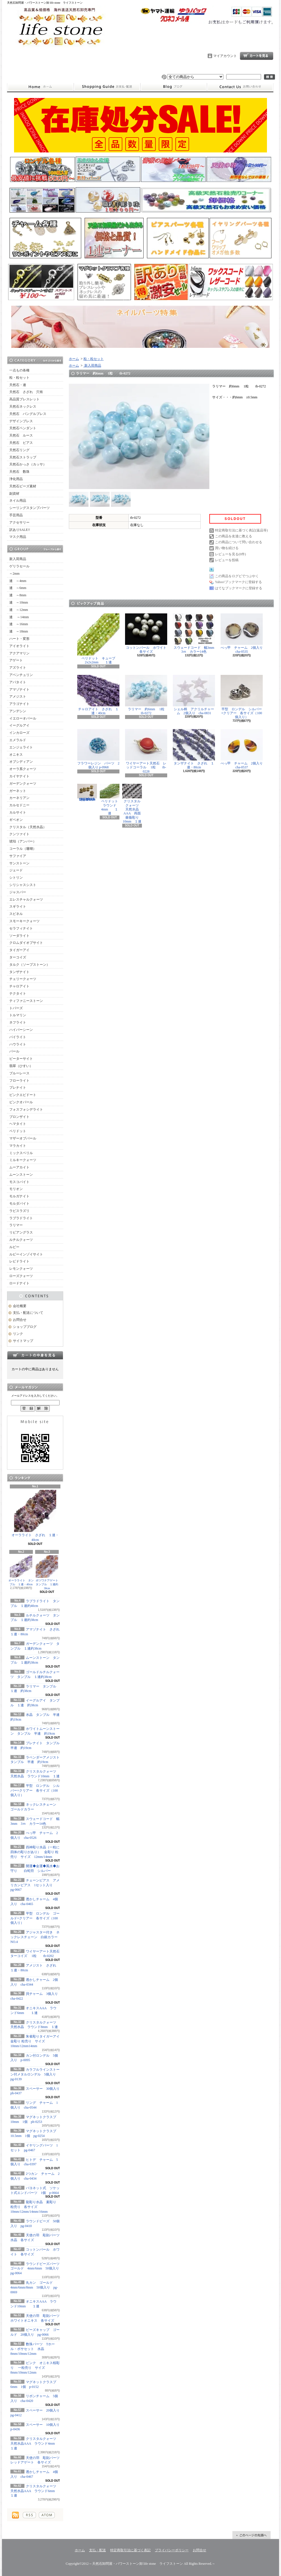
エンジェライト (21, 747)
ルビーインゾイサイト (26, 1254)
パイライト (17, 1037)
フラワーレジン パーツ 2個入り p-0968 (98, 749)
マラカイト (17, 1146)
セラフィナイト (21, 928)
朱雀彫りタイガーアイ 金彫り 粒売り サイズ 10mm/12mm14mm (36, 2041)
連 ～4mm (17, 581)
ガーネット (17, 791)
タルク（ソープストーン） (29, 965)
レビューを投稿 (227, 560)
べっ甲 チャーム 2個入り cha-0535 (243, 633)
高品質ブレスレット (24, 399)
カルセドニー (19, 805)
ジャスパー (17, 892)
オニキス (16, 755)
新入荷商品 (17, 559)
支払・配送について (107, 87)
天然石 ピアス (21, 443)
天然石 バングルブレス (27, 414)
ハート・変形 (19, 639)
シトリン (16, 878)
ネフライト (17, 1022)
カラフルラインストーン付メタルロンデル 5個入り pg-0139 (36, 2074)
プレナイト (17, 1088)
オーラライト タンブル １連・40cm (21, 1570)
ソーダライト (19, 936)
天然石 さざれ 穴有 (26, 392)
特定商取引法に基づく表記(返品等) (241, 530)
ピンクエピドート (22, 1095)
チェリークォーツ (22, 979)
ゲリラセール (19, 566)
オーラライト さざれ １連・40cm (35, 1516)
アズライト (17, 668)
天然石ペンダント (22, 428)
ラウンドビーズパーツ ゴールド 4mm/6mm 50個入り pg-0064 (36, 2268)
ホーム (40, 87)
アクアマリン (19, 653)
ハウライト (17, 1044)
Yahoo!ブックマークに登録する (238, 582)
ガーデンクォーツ (22, 783)
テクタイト (17, 993)
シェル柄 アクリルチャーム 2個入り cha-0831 (194, 695)
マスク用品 (17, 537)
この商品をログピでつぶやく (237, 576)
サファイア (17, 856)
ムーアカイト (19, 1167)
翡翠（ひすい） (21, 1066)
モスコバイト (19, 1182)
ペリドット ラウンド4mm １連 (110, 799)
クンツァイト (19, 834)
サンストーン (19, 863)
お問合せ (240, 87)
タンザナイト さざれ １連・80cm (194, 749)
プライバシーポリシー (172, 2550)
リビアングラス (21, 1232)
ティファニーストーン (26, 1001)
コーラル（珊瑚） (22, 849)
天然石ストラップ (22, 457)
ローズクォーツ (21, 1276)
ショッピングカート (256, 56)
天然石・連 (17, 385)
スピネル (16, 914)
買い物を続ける (227, 548)
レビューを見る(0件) (230, 554)
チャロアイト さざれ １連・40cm (98, 695)
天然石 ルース (21, 435)
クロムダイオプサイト (26, 943)
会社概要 (19, 1306)
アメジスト (17, 696)
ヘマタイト (17, 1124)
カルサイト (17, 812)
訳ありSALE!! (19, 530)
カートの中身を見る (35, 1355)
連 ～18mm (18, 631)
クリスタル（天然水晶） (27, 827)
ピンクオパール (21, 1102)
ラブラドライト (21, 1218)
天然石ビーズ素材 (22, 486)
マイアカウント (225, 56)
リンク (18, 1334)
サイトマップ (23, 1341)
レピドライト (19, 1261)
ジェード (16, 870)
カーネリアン (19, 798)
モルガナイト (19, 1196)
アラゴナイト (19, 704)
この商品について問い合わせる (238, 542)
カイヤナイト (19, 776)
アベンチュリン (21, 675)
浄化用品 (16, 479)
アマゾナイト (19, 689)
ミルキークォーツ (22, 1160)
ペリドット (17, 1131)
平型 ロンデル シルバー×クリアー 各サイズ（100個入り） (35, 1790)
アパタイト (17, 682)
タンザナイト (19, 972)
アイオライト (19, 646)
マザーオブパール (22, 1138)
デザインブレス (21, 421)
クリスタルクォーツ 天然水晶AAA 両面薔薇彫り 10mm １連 (132, 803)
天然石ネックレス (22, 406)
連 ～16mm (18, 624)
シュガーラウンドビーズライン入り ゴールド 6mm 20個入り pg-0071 (87, 792)
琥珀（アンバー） (22, 841)
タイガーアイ (19, 950)
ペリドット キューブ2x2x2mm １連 (98, 638)
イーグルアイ (19, 725)
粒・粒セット (19, 378)
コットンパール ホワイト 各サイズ (147, 633)
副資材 (14, 493)
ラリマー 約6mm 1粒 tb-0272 (148, 695)
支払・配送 (97, 2550)
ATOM (47, 2515)
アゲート (16, 660)
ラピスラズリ (19, 1211)
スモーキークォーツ (24, 921)
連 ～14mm (19, 617)
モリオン (16, 1189)
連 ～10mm (18, 602)
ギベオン (16, 820)
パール (14, 1051)
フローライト (19, 1081)
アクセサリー (19, 522)
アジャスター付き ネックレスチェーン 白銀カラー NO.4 (35, 1937)
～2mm (14, 574)
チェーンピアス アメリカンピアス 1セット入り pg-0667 (35, 1885)
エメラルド (17, 740)
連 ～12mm (18, 610)
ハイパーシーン (21, 1030)
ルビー (14, 1247)
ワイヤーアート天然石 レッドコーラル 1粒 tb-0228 (146, 751)
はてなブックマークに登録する (238, 588)
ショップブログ (173, 87)
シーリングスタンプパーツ (29, 508)
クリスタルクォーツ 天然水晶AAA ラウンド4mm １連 (35, 2443)
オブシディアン (21, 762)
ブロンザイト (19, 1117)
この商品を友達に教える (233, 536)
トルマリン (17, 1015)
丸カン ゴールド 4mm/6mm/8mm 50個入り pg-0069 (34, 2287)
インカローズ (19, 733)
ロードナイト (19, 1283)
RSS (29, 2515)
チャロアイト (19, 986)
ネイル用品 (17, 501)
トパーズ (16, 1008)
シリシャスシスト (22, 885)
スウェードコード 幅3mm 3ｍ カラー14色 (195, 633)
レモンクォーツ (21, 1269)
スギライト (17, 906)
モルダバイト (19, 1203)
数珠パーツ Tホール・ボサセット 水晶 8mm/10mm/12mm (32, 2349)
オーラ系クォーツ (22, 769)
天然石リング (19, 450)
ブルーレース (19, 1073)
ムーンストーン (21, 1175)
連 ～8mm (17, 595)
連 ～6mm (17, 588)
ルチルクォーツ (21, 1240)
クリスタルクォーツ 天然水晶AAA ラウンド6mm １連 (35, 2491)
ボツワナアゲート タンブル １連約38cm (48, 1572)
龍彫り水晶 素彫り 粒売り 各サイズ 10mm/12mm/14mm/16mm (33, 2207)
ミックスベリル (21, 1153)
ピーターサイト (21, 1059)
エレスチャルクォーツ (26, 899)
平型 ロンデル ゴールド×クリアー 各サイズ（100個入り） (35, 1918)
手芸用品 (16, 515)
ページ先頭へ (251, 2535)
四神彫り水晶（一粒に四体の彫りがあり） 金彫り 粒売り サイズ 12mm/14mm (35, 1852)
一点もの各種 (19, 370)
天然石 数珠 (19, 472)
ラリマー (16, 1225)
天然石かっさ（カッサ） (27, 464)
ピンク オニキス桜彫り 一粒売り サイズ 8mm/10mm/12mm (35, 2367)
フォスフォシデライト (26, 1109)
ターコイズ (17, 957)
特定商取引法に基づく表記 (130, 2550)
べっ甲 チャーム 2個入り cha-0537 (243, 749)
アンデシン (17, 711)
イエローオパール (22, 718)
